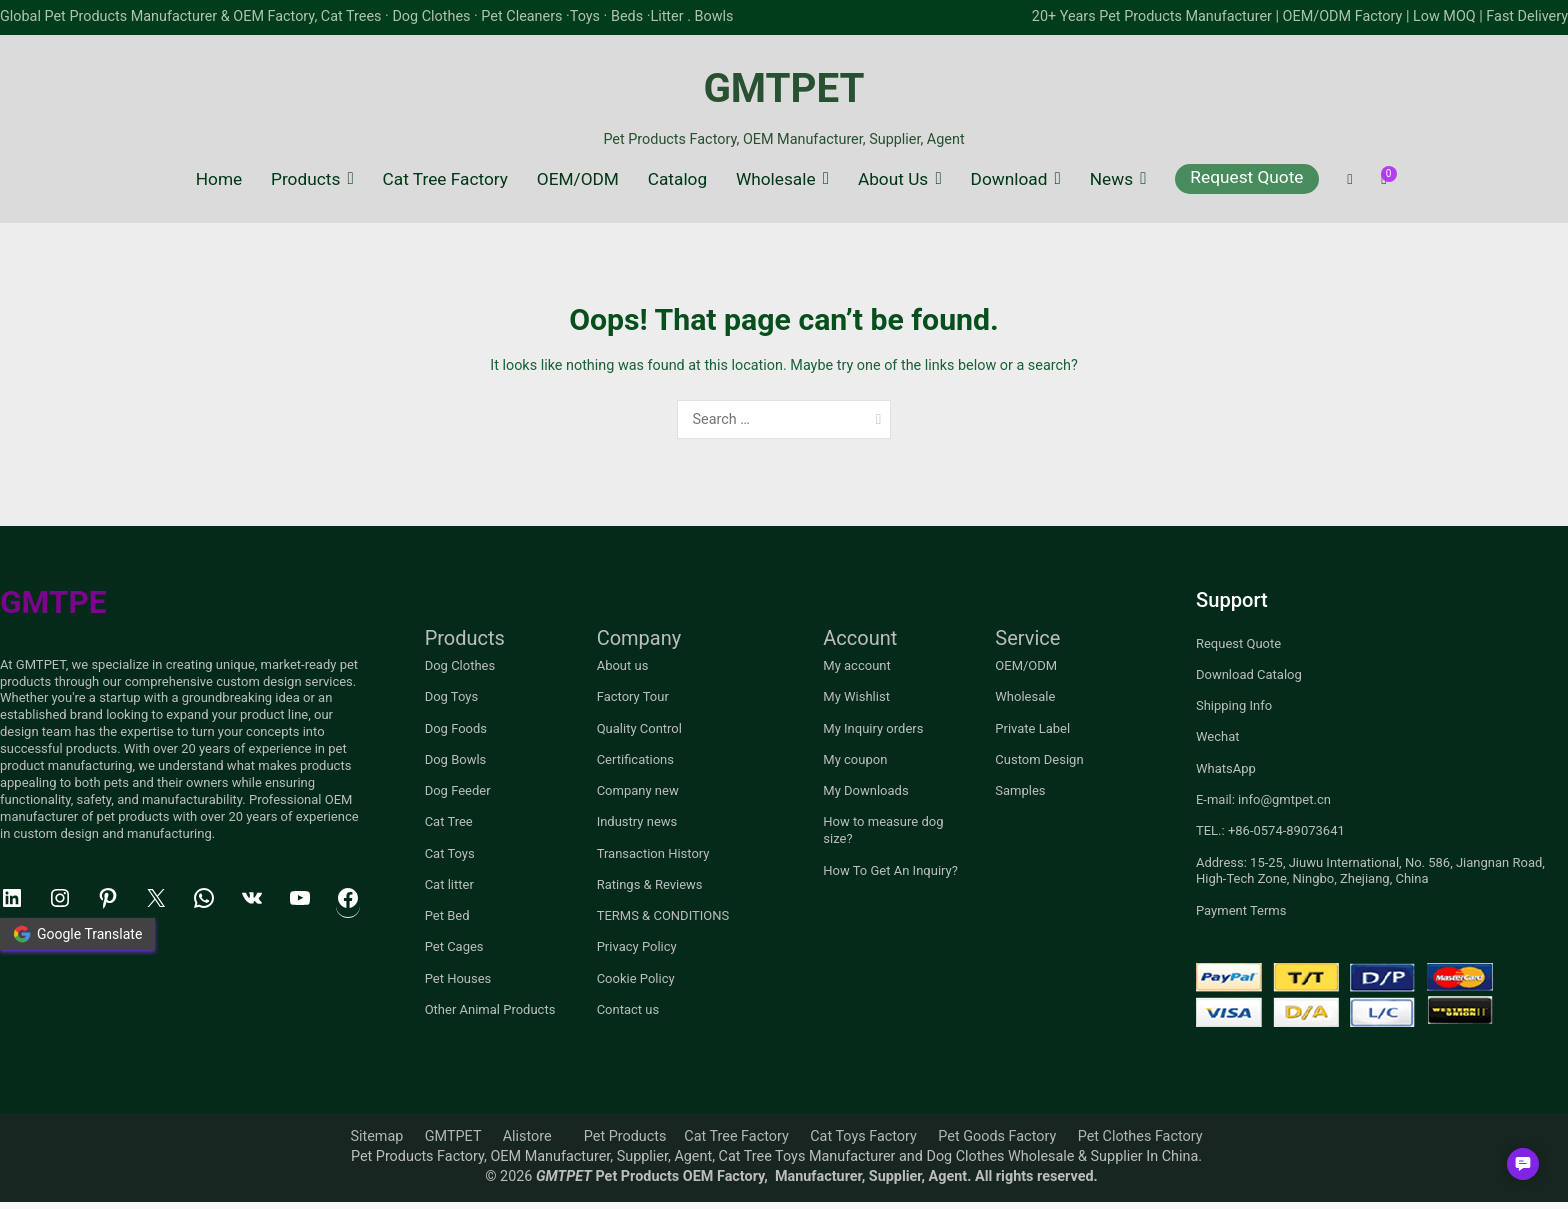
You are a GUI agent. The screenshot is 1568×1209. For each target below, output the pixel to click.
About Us (893, 179)
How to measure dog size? (883, 830)
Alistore (527, 1136)
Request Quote (1246, 177)
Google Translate (77, 934)
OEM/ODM (578, 179)
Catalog (677, 179)
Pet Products (625, 1136)
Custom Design (1039, 759)
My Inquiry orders (873, 728)
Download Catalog (1249, 674)
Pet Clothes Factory (1140, 1136)
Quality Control (639, 728)
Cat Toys (450, 853)
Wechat (1218, 736)
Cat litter (449, 884)
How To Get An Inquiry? (890, 870)
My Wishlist (856, 696)
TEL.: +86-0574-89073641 (1270, 830)
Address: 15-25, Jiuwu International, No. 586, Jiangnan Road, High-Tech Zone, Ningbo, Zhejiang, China (1370, 871)
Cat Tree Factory (445, 179)
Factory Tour (633, 696)
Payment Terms (1241, 910)
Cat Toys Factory (863, 1136)
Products (305, 179)
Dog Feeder (458, 790)
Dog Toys (452, 696)
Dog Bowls (456, 759)
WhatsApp (1226, 768)
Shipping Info (1234, 705)
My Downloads (865, 790)
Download (1009, 179)
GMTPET (783, 88)
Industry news (637, 821)
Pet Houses (458, 978)
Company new (638, 790)
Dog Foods (456, 728)
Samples (1020, 790)
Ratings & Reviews (650, 884)
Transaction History (653, 853)
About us (623, 665)
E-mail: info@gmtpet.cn (1263, 799)
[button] (1523, 1164)
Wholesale (776, 179)
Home (219, 179)
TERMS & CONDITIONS (663, 915)
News (1111, 179)
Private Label (1032, 728)
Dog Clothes (460, 665)
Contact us (628, 1009)
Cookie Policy (636, 978)
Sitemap (376, 1136)
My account (856, 665)
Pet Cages (454, 946)
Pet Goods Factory (997, 1136)
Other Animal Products (490, 1009)
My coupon (855, 759)
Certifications (635, 759)
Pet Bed (447, 915)
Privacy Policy (637, 946)
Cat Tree (449, 821)
